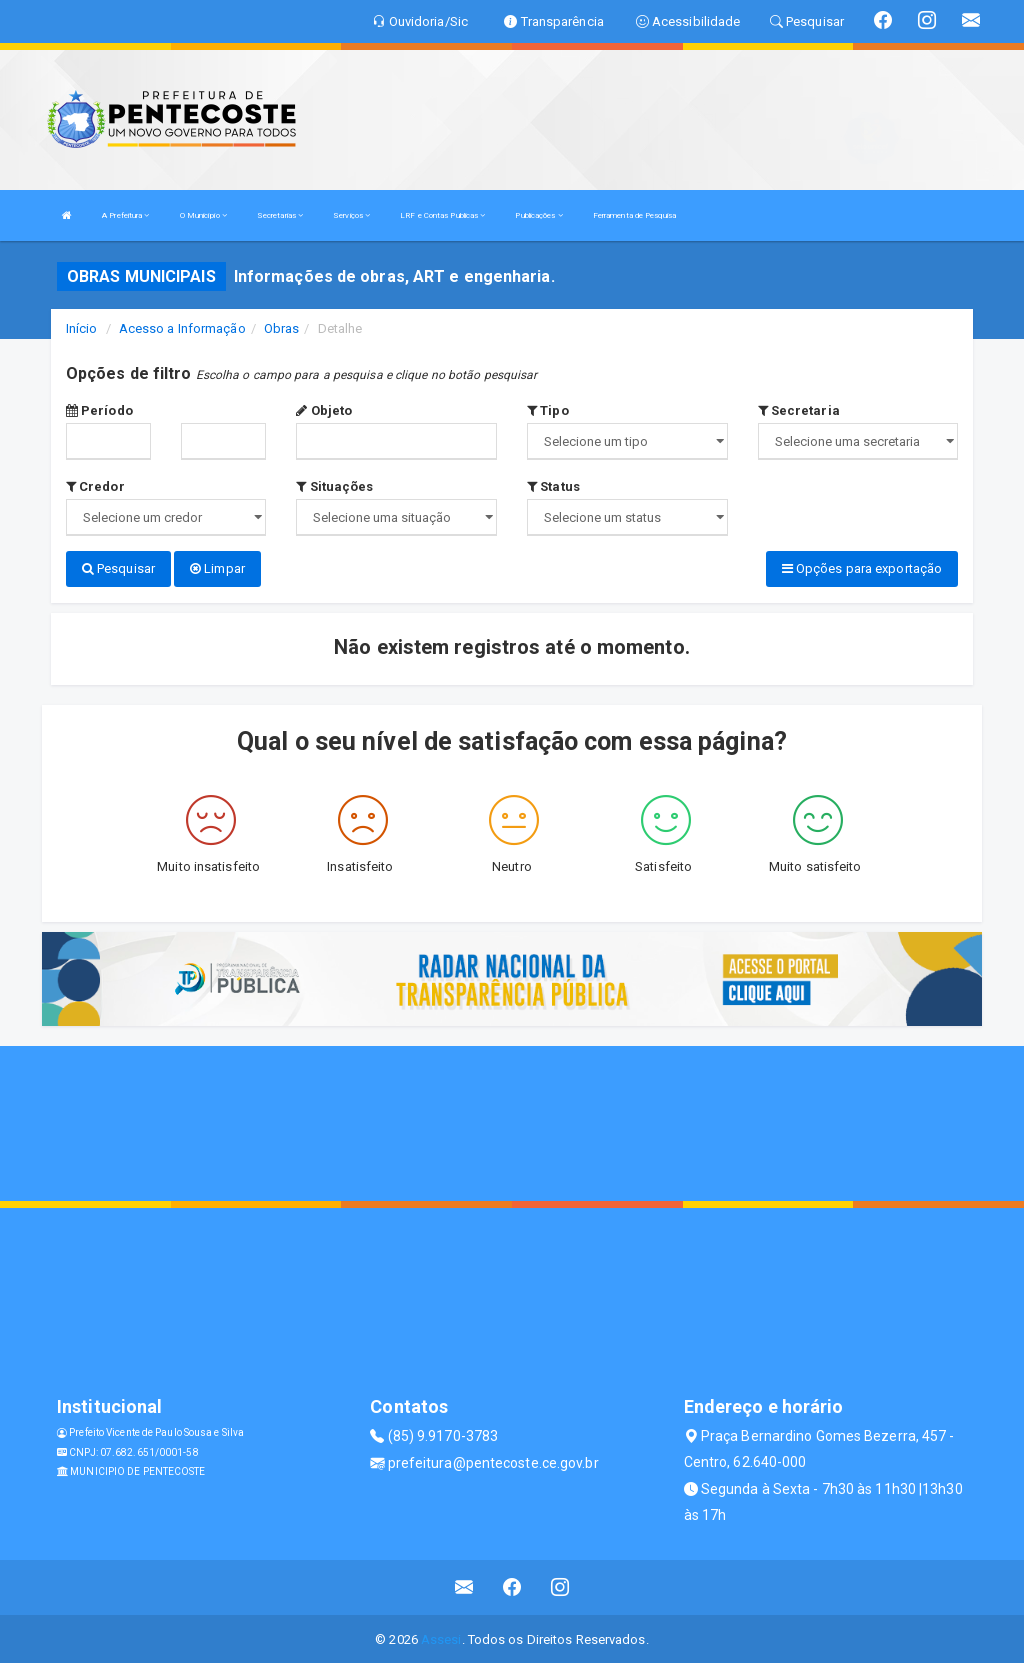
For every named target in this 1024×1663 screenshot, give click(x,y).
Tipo (548, 410)
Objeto (324, 410)
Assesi (441, 1637)
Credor (95, 486)
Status (553, 486)
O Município (203, 215)
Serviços (351, 215)
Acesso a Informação (182, 328)
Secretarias (280, 215)
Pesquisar (118, 568)
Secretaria (799, 410)
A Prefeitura (125, 215)
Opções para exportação (862, 568)
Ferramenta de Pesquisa (634, 215)
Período (99, 410)
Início (82, 328)
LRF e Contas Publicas (442, 215)
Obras (282, 328)
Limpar (217, 568)
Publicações (538, 215)
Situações (334, 486)
